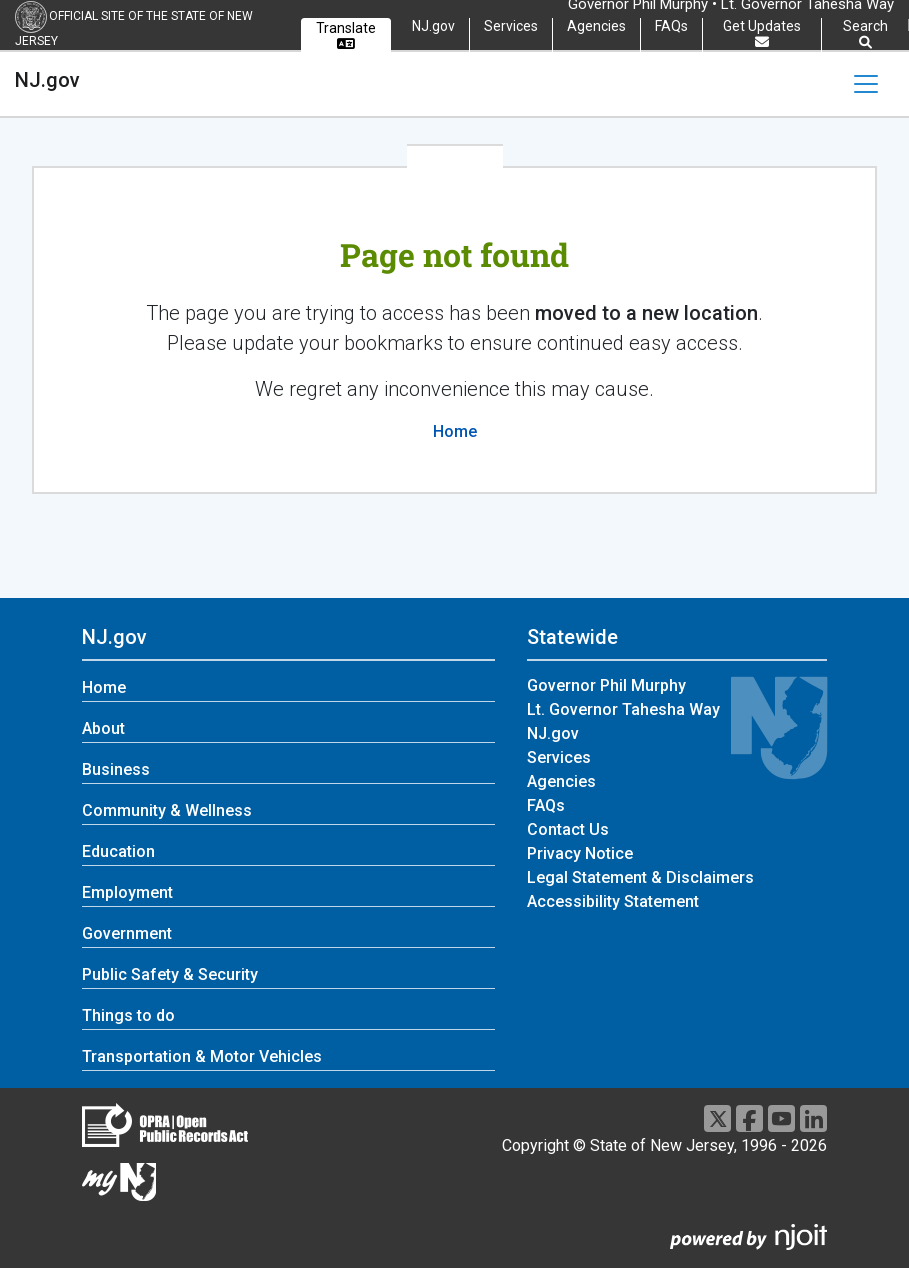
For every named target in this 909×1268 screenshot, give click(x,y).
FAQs (671, 26)
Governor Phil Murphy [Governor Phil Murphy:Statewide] (606, 685)
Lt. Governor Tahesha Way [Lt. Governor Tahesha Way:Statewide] (623, 709)
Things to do (128, 1015)
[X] (717, 1118)
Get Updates (762, 33)
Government (127, 933)
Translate (346, 35)
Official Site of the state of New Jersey (134, 28)
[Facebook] (749, 1118)
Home (455, 431)
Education (118, 851)
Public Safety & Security (170, 974)
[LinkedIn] (813, 1118)
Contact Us (568, 829)
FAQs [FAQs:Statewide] (546, 805)
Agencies (596, 26)
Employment (127, 892)
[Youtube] (781, 1118)
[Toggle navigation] (866, 84)
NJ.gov (433, 26)
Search (865, 34)
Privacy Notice (580, 853)
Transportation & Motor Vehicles (202, 1056)
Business (116, 769)
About (103, 728)
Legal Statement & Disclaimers (640, 877)
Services (511, 26)
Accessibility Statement (613, 901)
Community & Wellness (167, 810)
